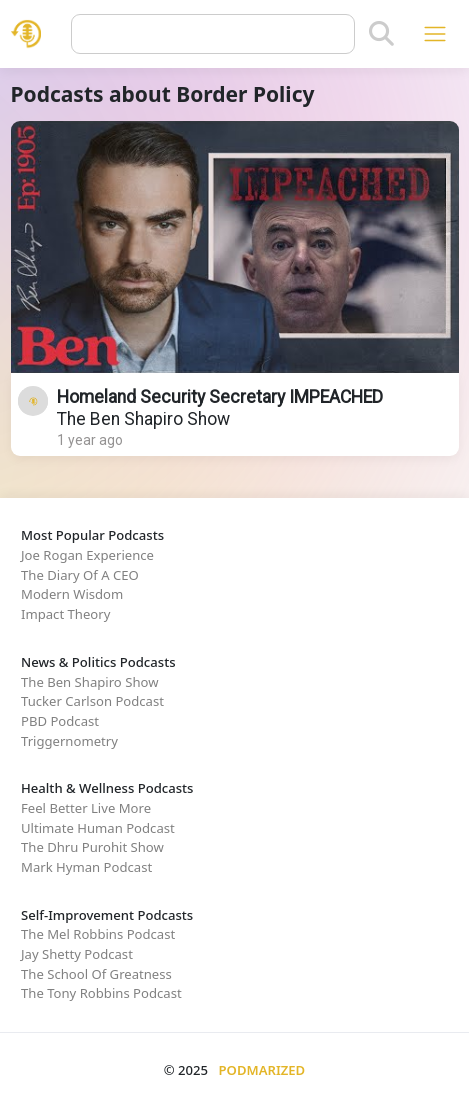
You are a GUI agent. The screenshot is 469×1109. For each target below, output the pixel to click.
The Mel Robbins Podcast (98, 934)
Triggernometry (69, 741)
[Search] (381, 34)
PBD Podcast (60, 721)
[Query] (213, 34)
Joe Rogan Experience (87, 555)
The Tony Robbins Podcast (101, 993)
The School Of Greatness (96, 974)
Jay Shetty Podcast (77, 954)
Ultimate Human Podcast (98, 828)
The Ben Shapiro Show (143, 419)
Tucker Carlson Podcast (92, 701)
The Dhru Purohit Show (92, 847)
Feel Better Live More (86, 808)
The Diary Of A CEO (80, 575)
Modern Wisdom (72, 594)
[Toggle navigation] (434, 33)
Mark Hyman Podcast (86, 867)
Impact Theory (65, 614)
